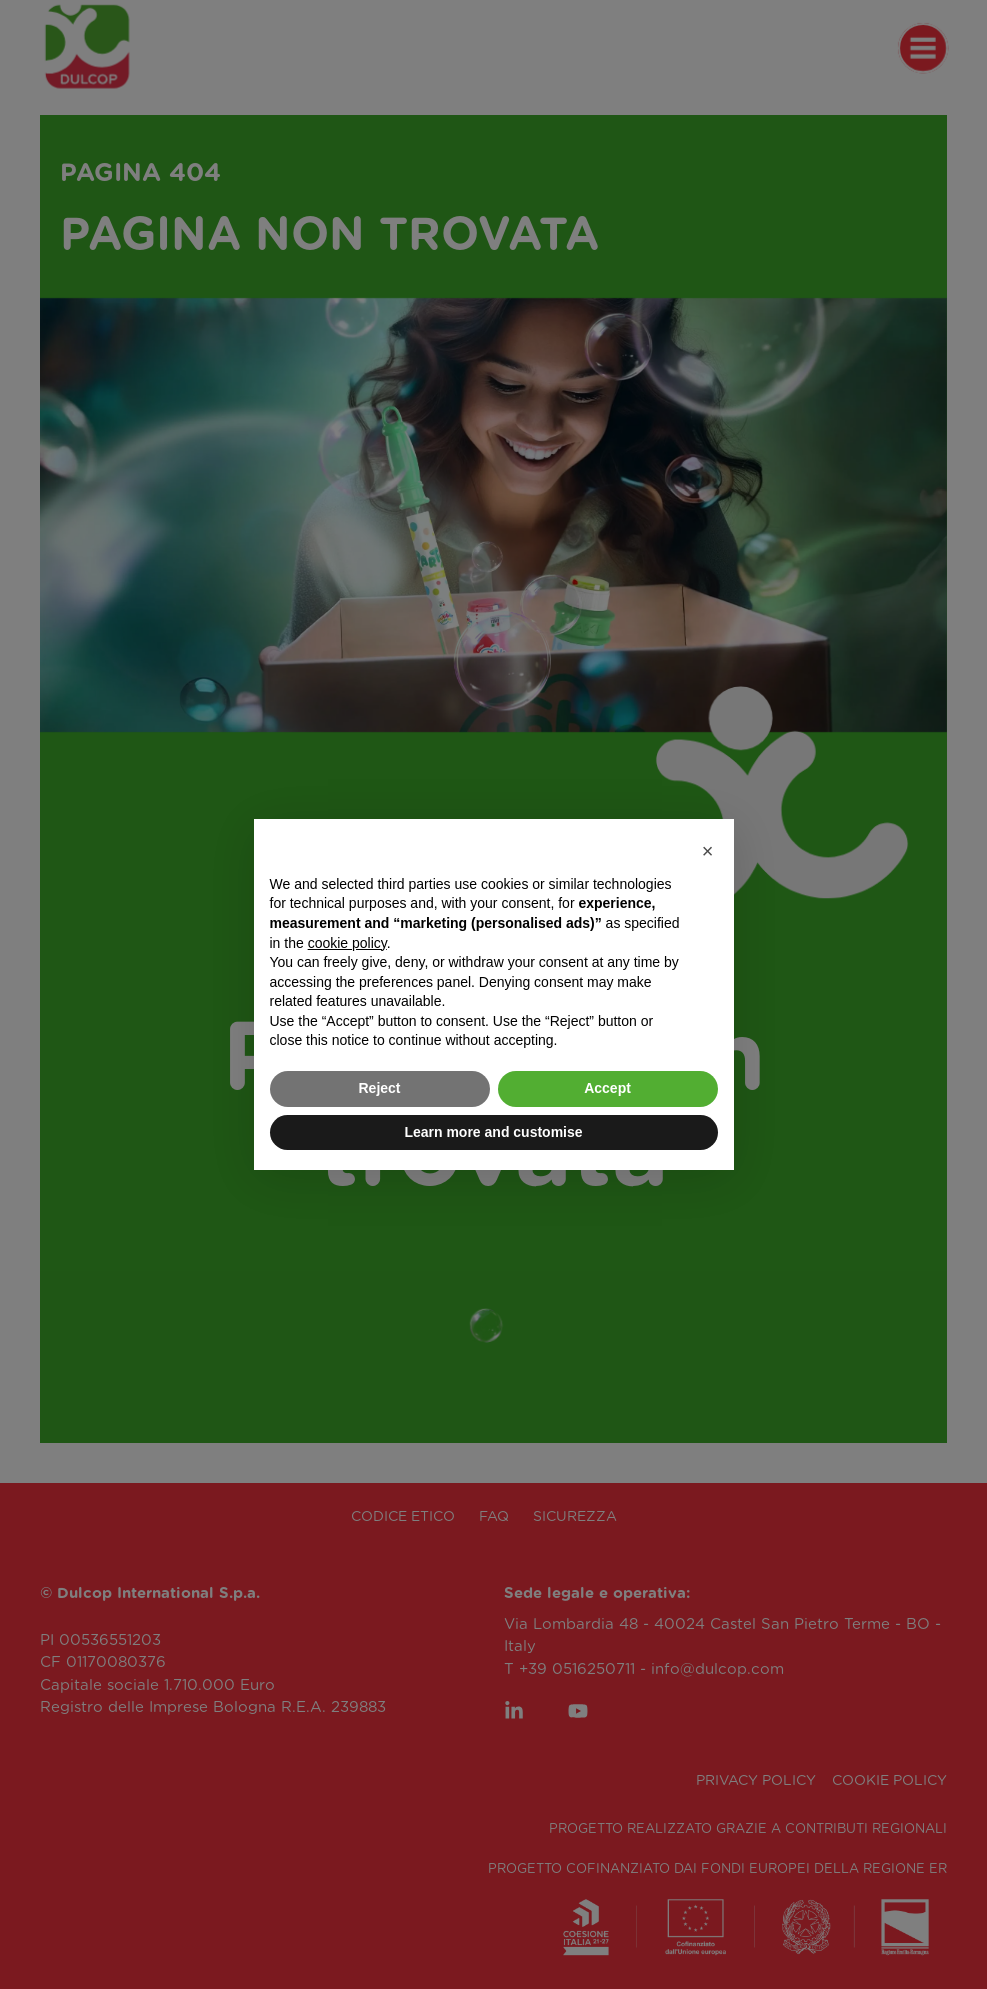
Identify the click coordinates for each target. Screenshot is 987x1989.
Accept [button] (607, 1088)
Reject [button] (379, 1088)
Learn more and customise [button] (493, 1132)
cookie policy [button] (347, 943)
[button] (708, 851)
